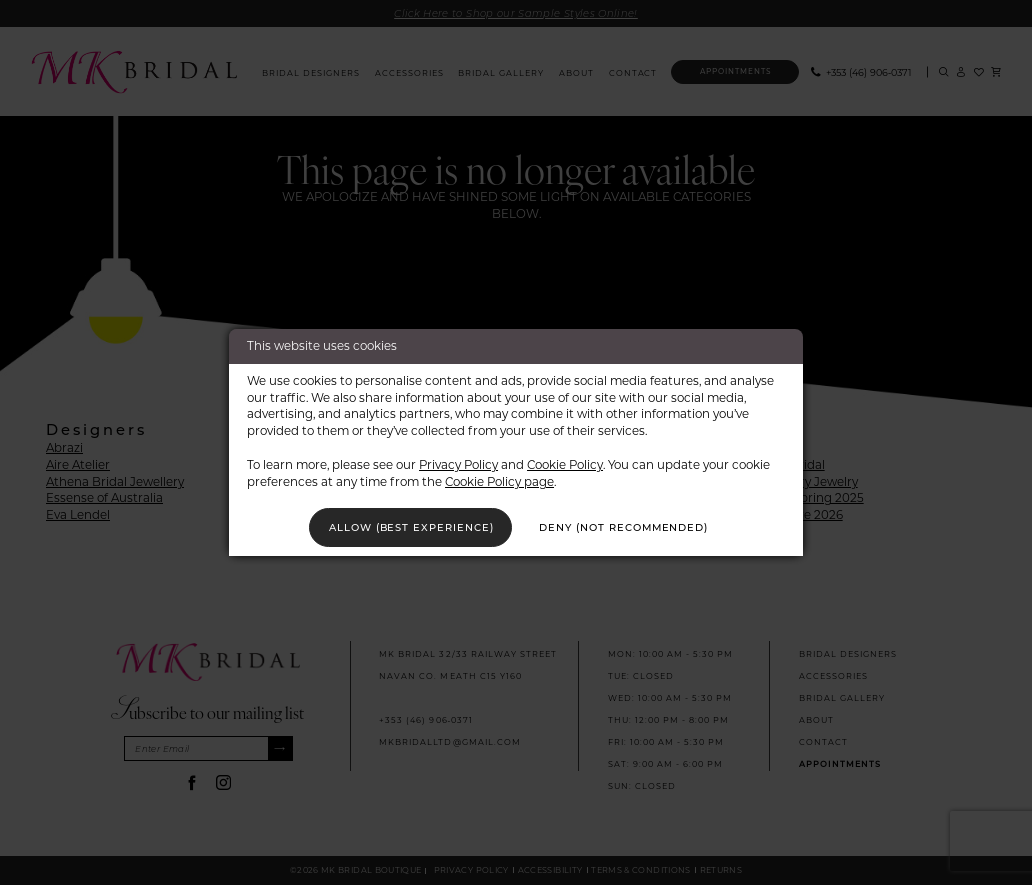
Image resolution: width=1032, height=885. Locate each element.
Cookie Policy (565, 463)
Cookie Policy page (499, 480)
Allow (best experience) (408, 527)
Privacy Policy (458, 463)
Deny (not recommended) (627, 527)
